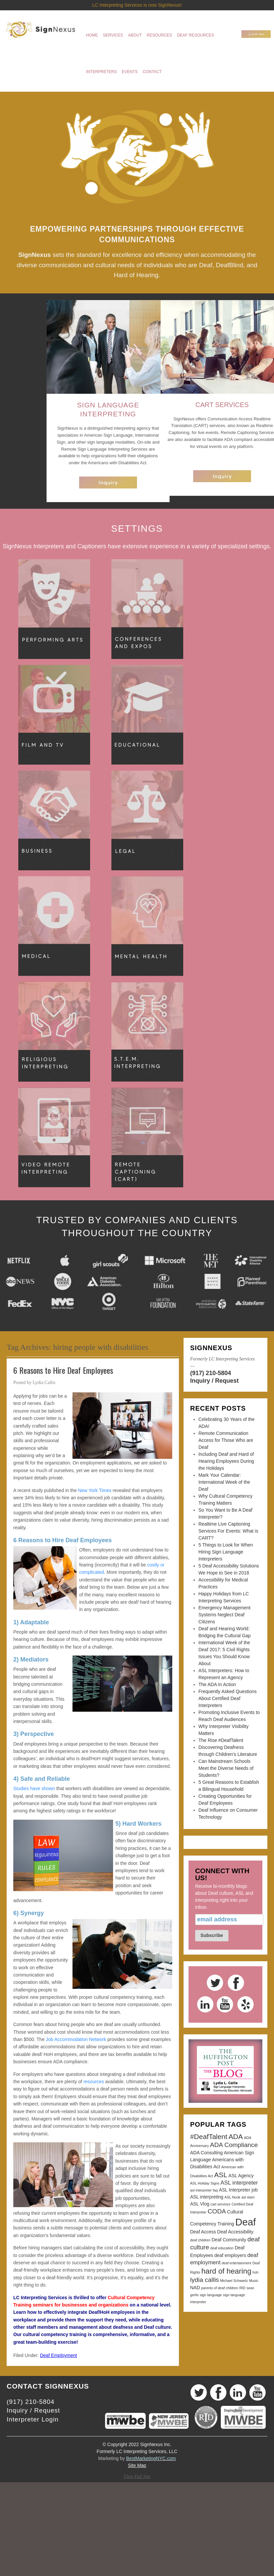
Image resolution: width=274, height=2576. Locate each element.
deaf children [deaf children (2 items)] (200, 2240)
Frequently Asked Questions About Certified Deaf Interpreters (228, 1698)
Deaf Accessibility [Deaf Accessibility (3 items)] (235, 2231)
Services (113, 35)
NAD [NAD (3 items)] (195, 2287)
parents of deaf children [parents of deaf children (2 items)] (219, 2288)
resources (93, 2081)
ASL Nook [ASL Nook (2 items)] (232, 2197)
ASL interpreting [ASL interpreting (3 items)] (206, 2197)
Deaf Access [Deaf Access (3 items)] (203, 2231)
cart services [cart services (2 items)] (220, 2204)
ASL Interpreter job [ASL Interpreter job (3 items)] (238, 2190)
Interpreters (101, 71)
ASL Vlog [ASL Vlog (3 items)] (199, 2203)
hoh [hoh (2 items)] (255, 2272)
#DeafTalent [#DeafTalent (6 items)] (208, 2136)
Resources (159, 35)
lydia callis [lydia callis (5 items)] (204, 2279)
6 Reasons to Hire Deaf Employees (63, 1370)
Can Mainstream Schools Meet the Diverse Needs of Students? (226, 1768)
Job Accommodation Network (76, 2039)
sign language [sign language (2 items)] (211, 2295)
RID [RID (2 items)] (242, 2288)
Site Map (137, 2465)
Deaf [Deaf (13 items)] (245, 2221)
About (135, 35)
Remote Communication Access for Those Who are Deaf (226, 1440)
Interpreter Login (33, 2419)
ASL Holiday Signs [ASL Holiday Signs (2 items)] (204, 2183)
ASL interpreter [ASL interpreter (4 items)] (239, 2183)
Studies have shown (34, 1788)
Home (92, 35)
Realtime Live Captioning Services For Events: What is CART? (228, 1531)
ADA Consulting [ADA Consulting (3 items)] (206, 2152)
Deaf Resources (195, 35)
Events (130, 71)
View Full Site (137, 2476)
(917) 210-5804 (210, 1373)
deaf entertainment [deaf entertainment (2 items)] (236, 2263)
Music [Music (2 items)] (253, 2281)
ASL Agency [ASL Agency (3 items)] (241, 2175)
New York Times (94, 1490)
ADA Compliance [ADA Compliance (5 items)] (234, 2144)
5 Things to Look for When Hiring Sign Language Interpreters (226, 1551)
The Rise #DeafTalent (221, 1740)
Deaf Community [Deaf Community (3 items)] (228, 2239)
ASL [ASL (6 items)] (220, 2175)
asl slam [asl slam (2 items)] (247, 2197)
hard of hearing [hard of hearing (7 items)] (226, 2271)
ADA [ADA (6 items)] (235, 2136)
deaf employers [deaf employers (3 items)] (230, 2255)
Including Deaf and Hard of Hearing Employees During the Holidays (226, 1461)
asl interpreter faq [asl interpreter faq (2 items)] (204, 2190)
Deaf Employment (58, 2355)
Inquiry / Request (214, 1380)
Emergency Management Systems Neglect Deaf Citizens (224, 1614)
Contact (152, 71)
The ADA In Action (217, 1684)
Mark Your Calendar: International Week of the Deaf (224, 1482)
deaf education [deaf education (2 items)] (221, 2248)
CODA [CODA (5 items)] (216, 2211)
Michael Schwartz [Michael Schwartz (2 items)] (234, 2281)
